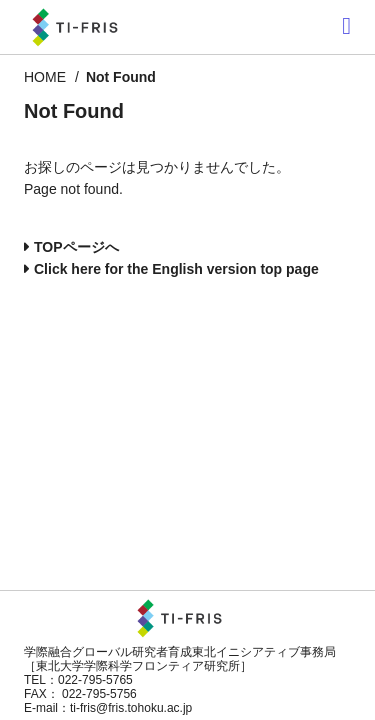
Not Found (121, 77)
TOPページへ (76, 247)
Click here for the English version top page (176, 269)
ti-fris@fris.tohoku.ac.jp (131, 708)
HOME (45, 77)
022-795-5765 (95, 680)
